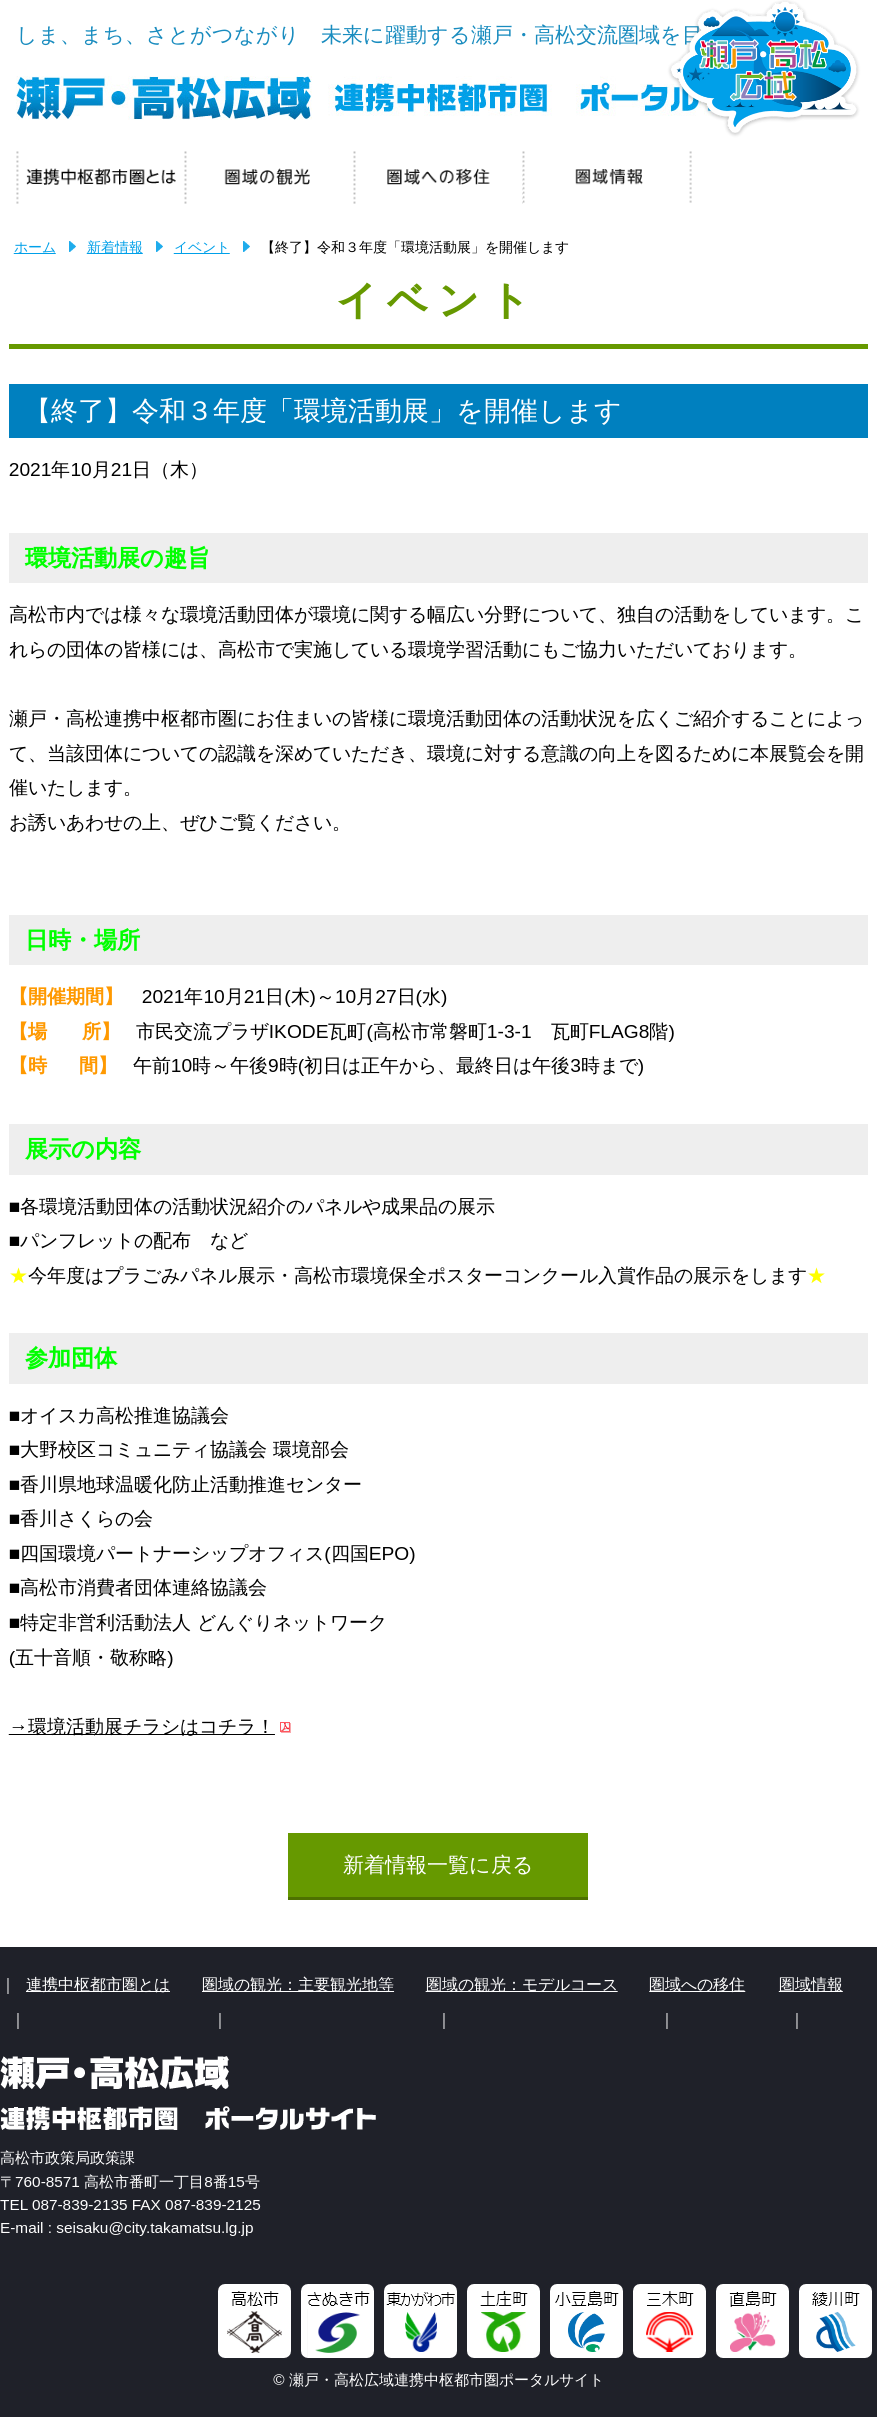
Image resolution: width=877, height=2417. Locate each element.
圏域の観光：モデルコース (522, 1984)
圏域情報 (811, 1984)
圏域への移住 (697, 1984)
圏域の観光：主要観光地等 (298, 1984)
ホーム (35, 247)
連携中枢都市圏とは (98, 1984)
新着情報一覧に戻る (438, 1864)
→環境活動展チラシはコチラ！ (142, 1726)
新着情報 (115, 247)
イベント (202, 247)
